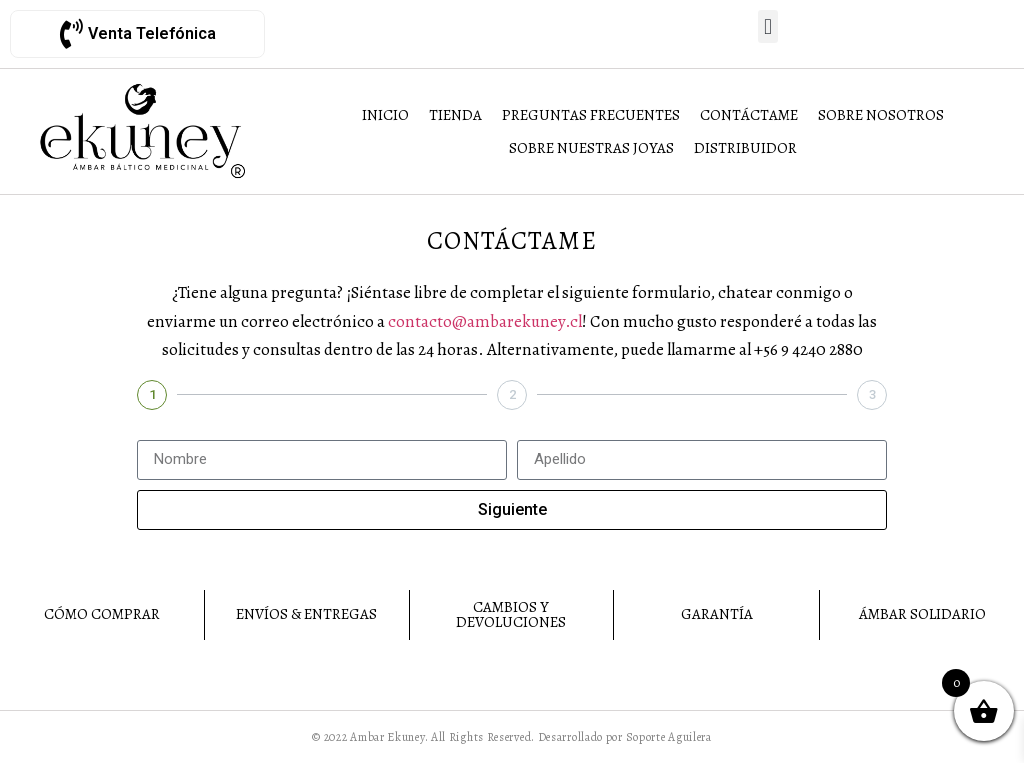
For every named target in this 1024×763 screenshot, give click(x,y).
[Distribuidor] (745, 148)
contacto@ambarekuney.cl (485, 321)
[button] (767, 26)
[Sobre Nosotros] (881, 115)
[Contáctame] (749, 115)
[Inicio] (385, 115)
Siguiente (512, 509)
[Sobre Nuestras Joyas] (591, 148)
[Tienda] (455, 115)
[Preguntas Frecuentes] (591, 115)
